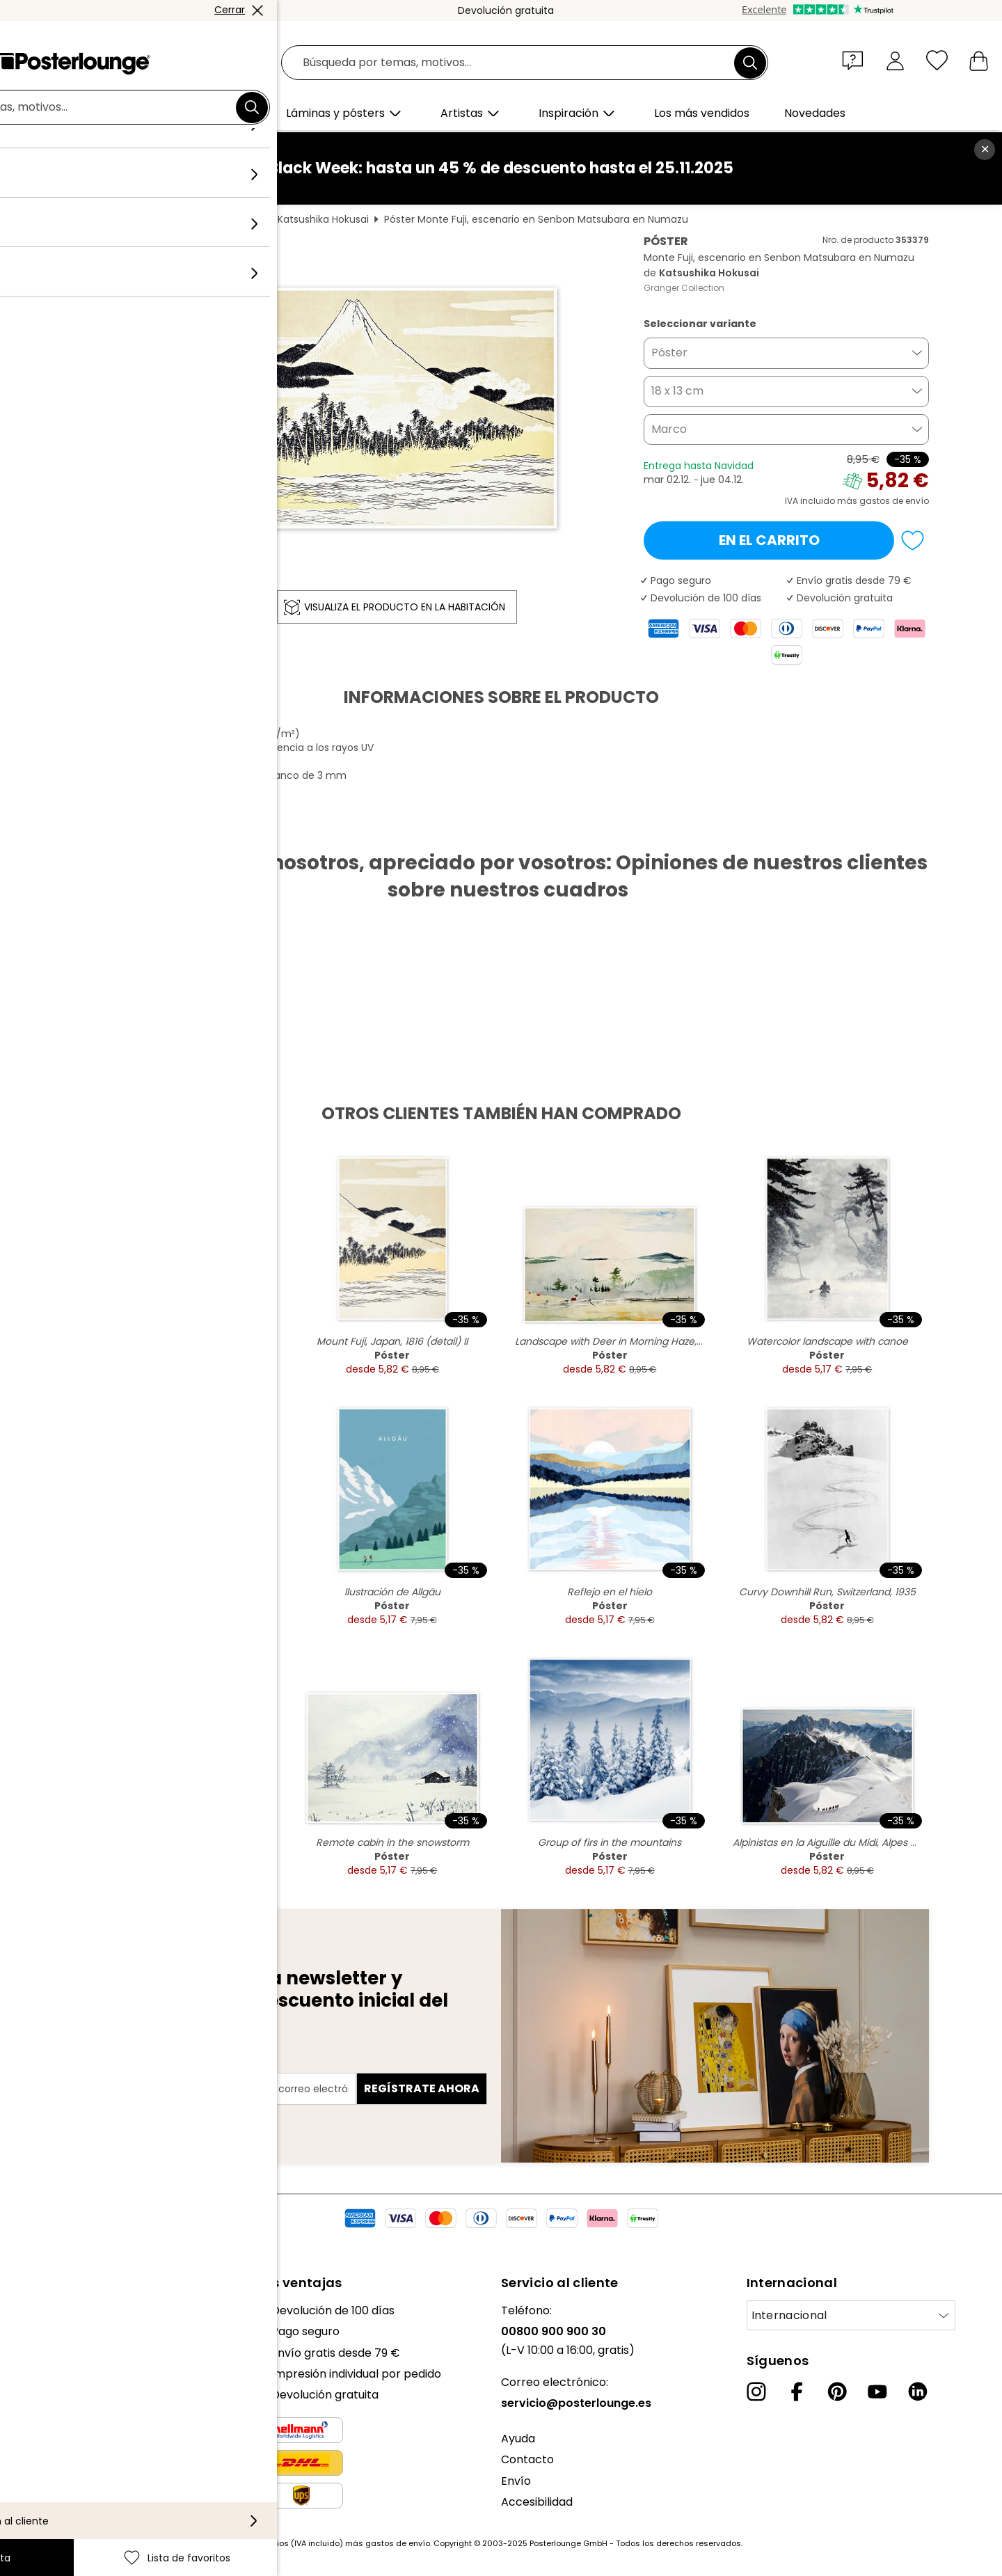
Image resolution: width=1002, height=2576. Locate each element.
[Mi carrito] (978, 60)
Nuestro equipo (51, 2331)
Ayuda (518, 2439)
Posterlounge (112, 219)
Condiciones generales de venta (98, 2444)
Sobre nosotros (52, 2310)
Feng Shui (239, 219)
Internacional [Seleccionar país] (789, 2315)
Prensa (29, 2388)
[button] (856, 60)
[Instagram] (756, 2391)
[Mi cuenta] (895, 60)
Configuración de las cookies (88, 2487)
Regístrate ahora (421, 2088)
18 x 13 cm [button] (677, 391)
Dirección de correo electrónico (168, 2064)
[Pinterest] (837, 2391)
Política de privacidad (69, 2465)
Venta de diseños (57, 2409)
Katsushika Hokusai (323, 219)
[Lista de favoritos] (936, 60)
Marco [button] (669, 429)
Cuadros (179, 219)
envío (917, 501)
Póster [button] (669, 353)
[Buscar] (750, 62)
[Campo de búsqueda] (516, 63)
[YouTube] (877, 2391)
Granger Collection (684, 288)
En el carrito (769, 540)
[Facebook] (796, 2391)
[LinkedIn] (918, 2391)
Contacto (527, 2459)
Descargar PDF (129, 828)
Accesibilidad (537, 2502)
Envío (516, 2481)
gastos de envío (397, 2543)
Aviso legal (39, 2507)
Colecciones (44, 2353)
